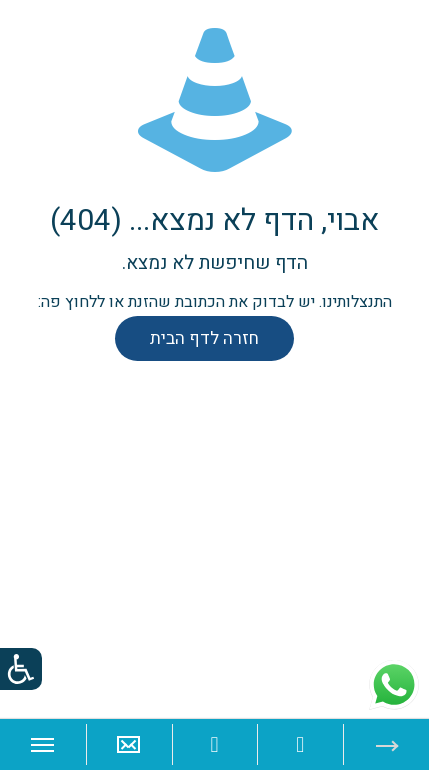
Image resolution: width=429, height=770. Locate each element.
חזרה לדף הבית (204, 338)
